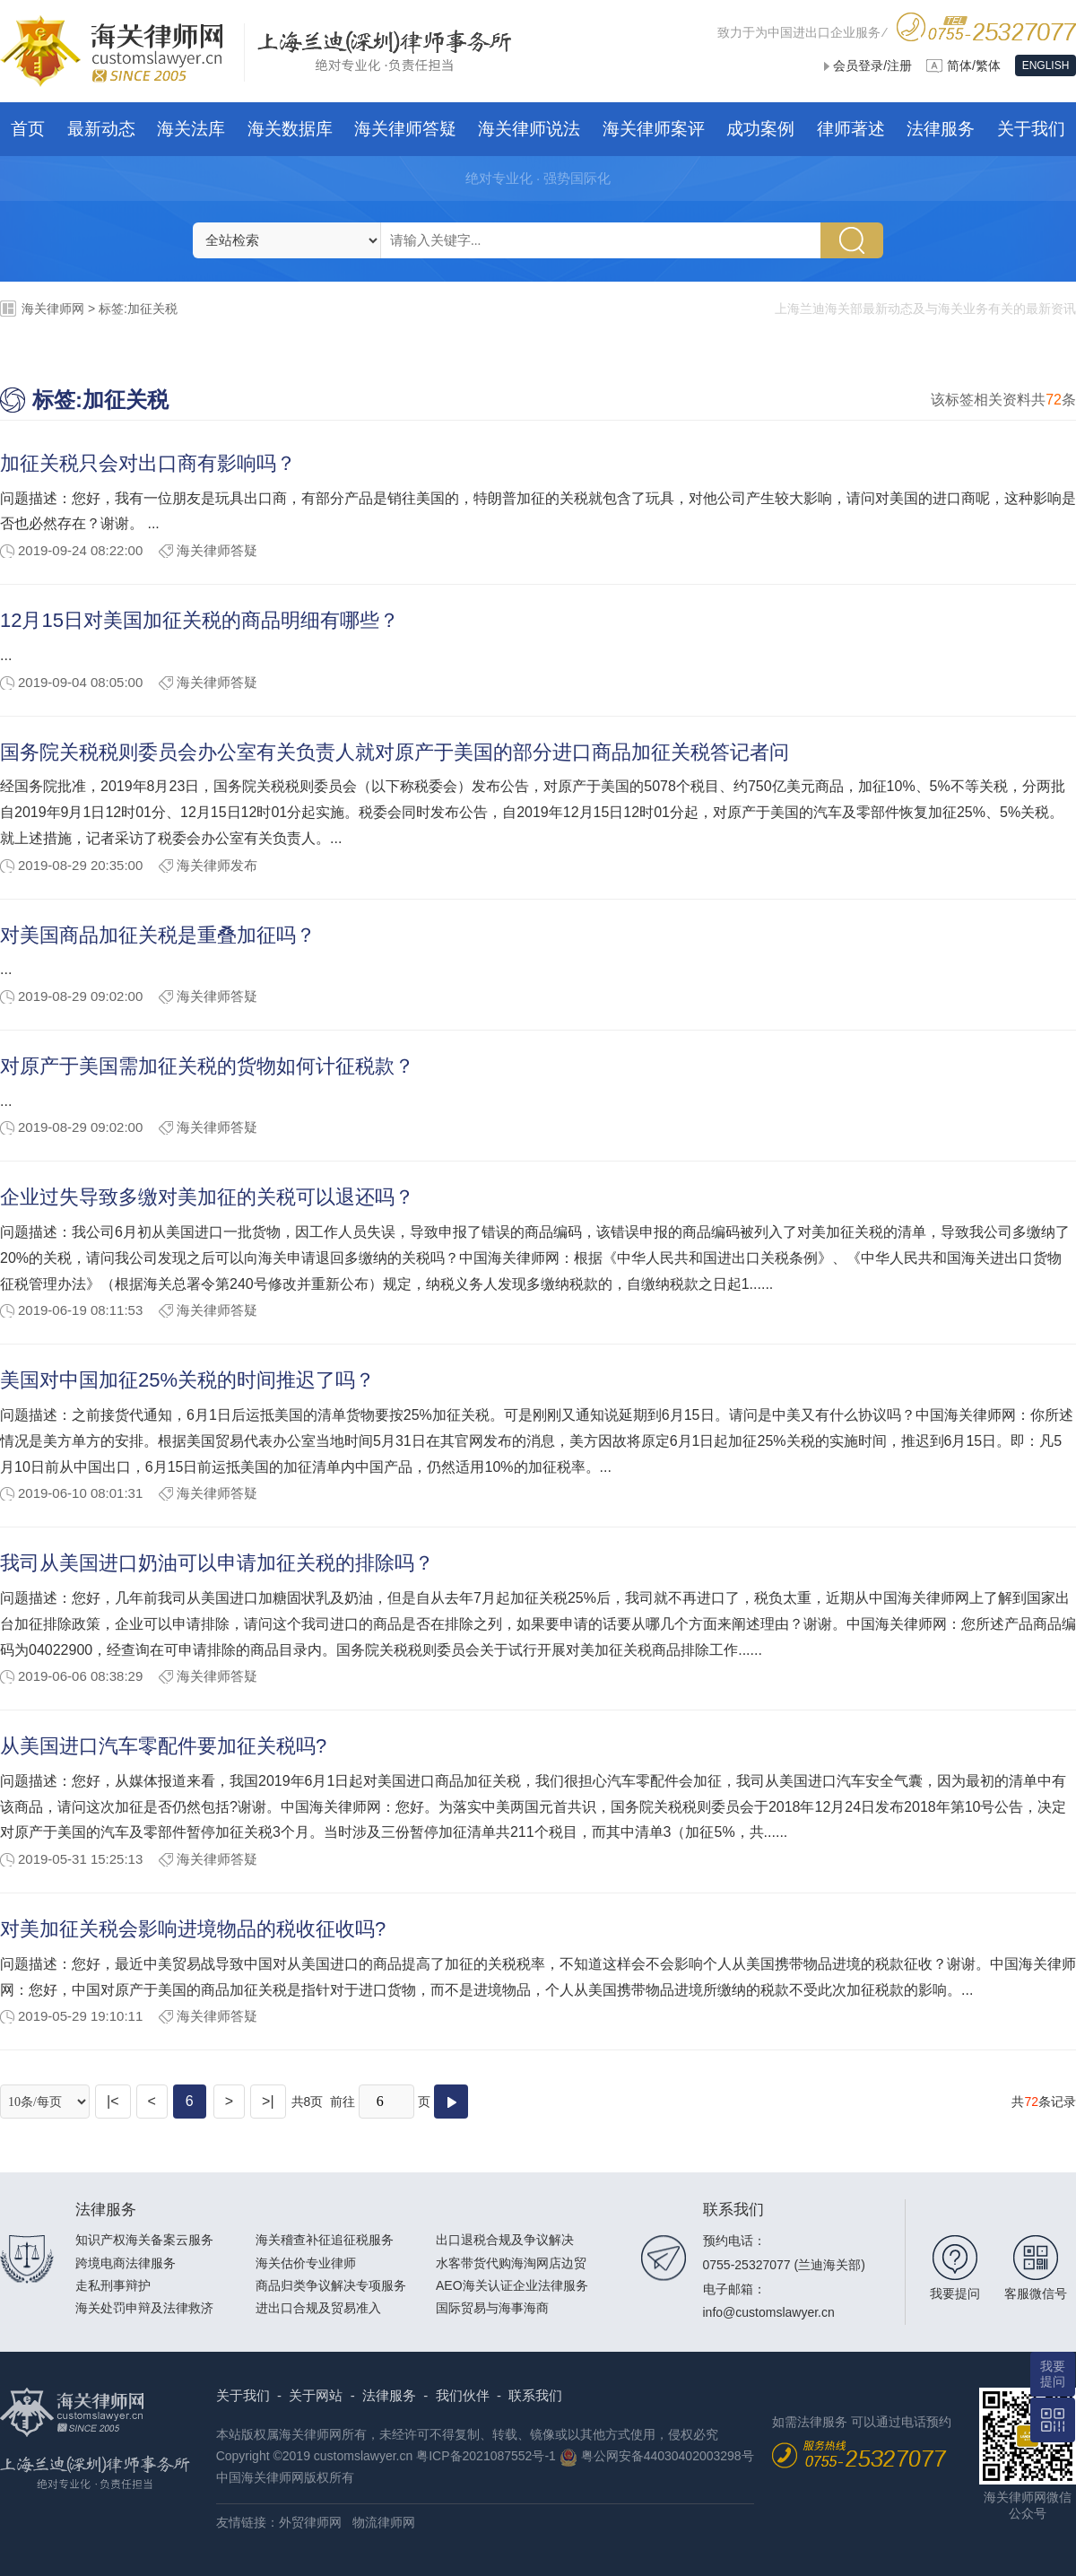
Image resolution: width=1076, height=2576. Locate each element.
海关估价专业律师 (306, 2263)
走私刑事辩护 (113, 2285)
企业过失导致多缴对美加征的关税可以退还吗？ (207, 1197)
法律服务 (389, 2395)
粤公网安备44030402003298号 (667, 2456)
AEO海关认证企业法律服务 (512, 2285)
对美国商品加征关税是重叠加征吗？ (158, 935)
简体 (959, 65)
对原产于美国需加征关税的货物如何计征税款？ (207, 1066)
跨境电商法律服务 (125, 2263)
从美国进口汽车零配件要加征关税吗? (163, 1746)
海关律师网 (53, 308)
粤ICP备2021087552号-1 (486, 2456)
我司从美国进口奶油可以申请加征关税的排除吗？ (217, 1563)
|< (113, 2101)
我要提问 (955, 2293)
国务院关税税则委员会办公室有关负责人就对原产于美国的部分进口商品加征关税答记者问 (394, 752)
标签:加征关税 (138, 308)
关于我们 (243, 2395)
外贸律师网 (310, 2522)
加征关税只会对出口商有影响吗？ (148, 463)
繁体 (988, 65)
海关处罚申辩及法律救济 (144, 2308)
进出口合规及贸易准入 (318, 2308)
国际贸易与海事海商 (492, 2308)
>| (268, 2101)
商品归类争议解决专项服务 (331, 2285)
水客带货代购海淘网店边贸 (511, 2263)
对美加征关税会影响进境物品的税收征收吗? (193, 1929)
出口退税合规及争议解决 (505, 2239)
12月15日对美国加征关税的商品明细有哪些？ (199, 620)
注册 (899, 65)
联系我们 (535, 2395)
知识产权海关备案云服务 (144, 2239)
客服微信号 (1035, 2293)
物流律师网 (383, 2522)
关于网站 (316, 2395)
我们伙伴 (463, 2395)
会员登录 (858, 65)
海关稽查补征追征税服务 (325, 2239)
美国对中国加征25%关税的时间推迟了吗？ (187, 1380)
